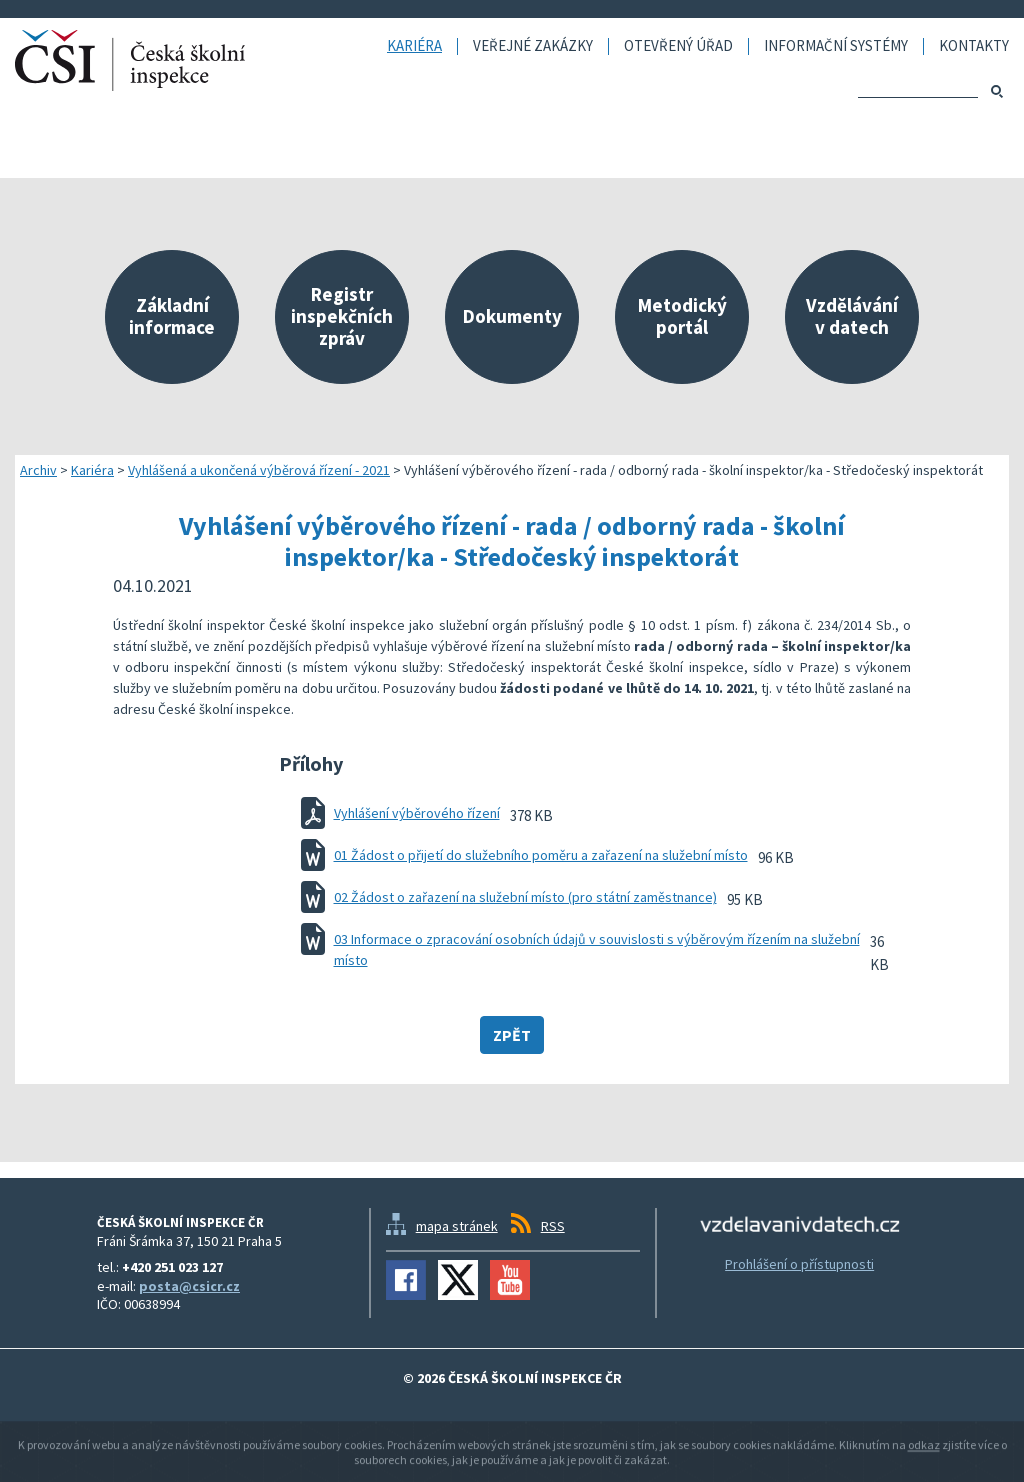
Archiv (38, 470)
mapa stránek (457, 1226)
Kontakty (974, 46)
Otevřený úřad (678, 46)
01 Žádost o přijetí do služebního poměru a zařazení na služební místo (541, 855)
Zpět (512, 1035)
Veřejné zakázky (533, 46)
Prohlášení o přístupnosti (799, 1264)
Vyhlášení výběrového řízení (417, 813)
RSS (553, 1226)
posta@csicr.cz (189, 1286)
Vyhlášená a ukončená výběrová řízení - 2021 (259, 470)
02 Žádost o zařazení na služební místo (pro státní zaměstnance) (525, 897)
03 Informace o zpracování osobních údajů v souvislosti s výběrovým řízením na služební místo (597, 949)
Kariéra (414, 46)
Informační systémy (836, 46)
